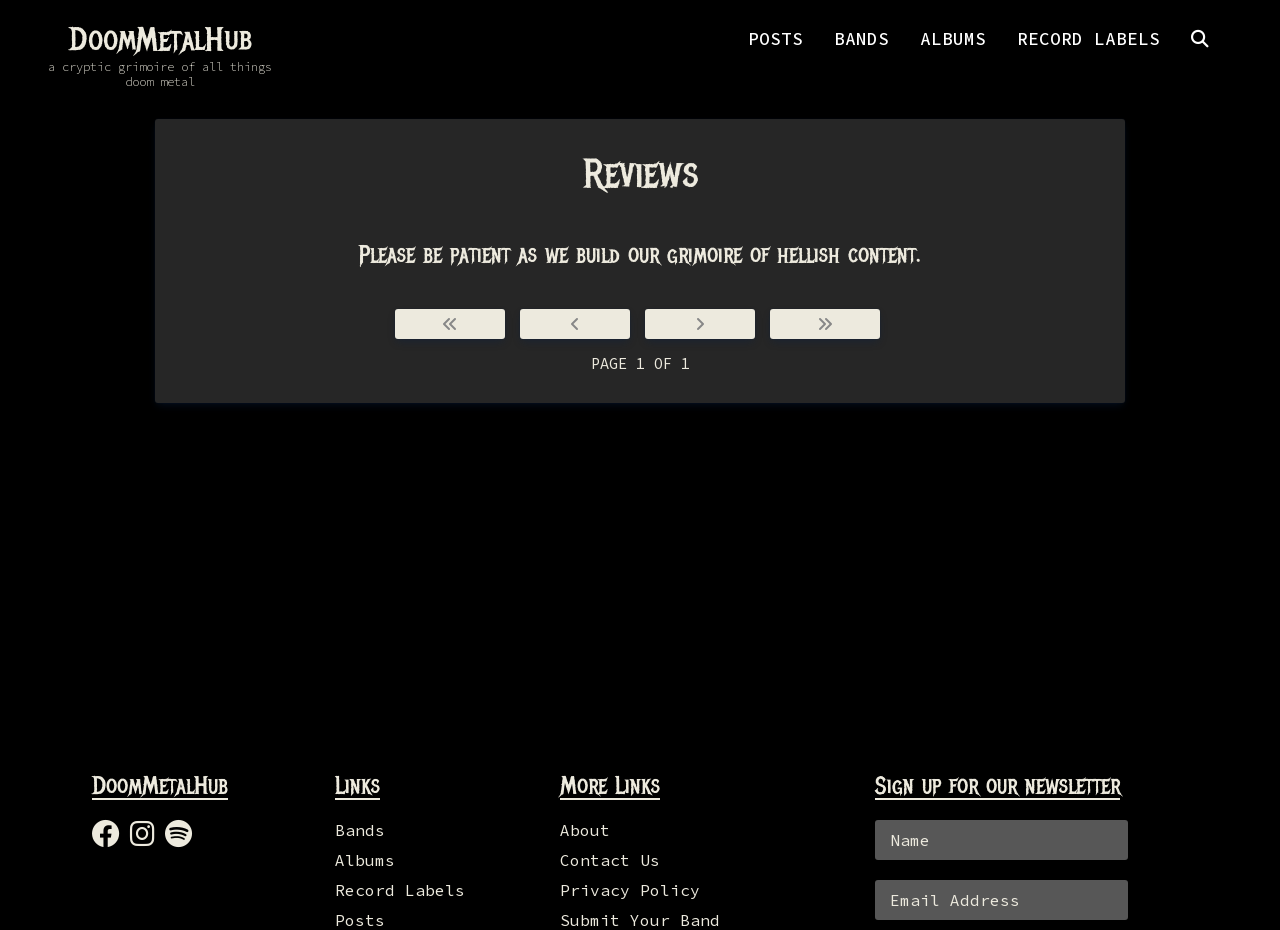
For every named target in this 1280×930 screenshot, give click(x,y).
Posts (360, 920)
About (585, 830)
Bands (360, 830)
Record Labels (400, 890)
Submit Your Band (640, 920)
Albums (365, 860)
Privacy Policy (630, 890)
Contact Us (610, 860)
